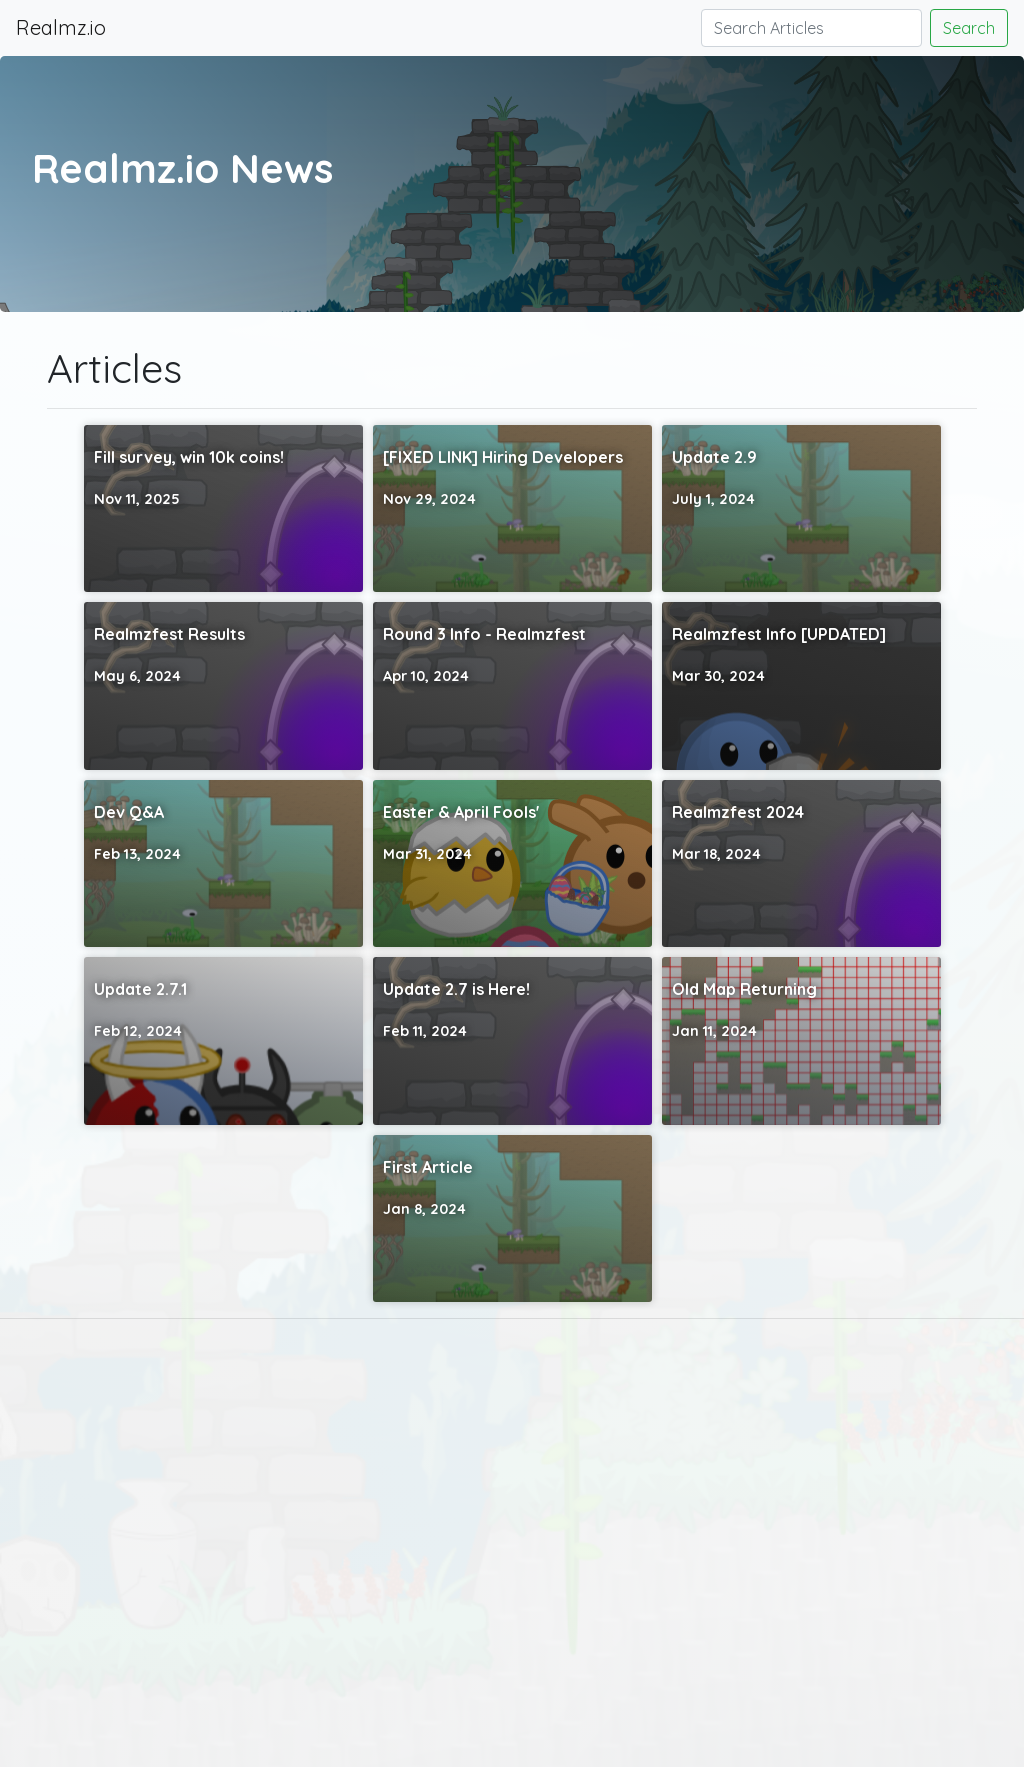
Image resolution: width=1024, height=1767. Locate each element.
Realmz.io (61, 27)
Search (969, 28)
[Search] (811, 28)
